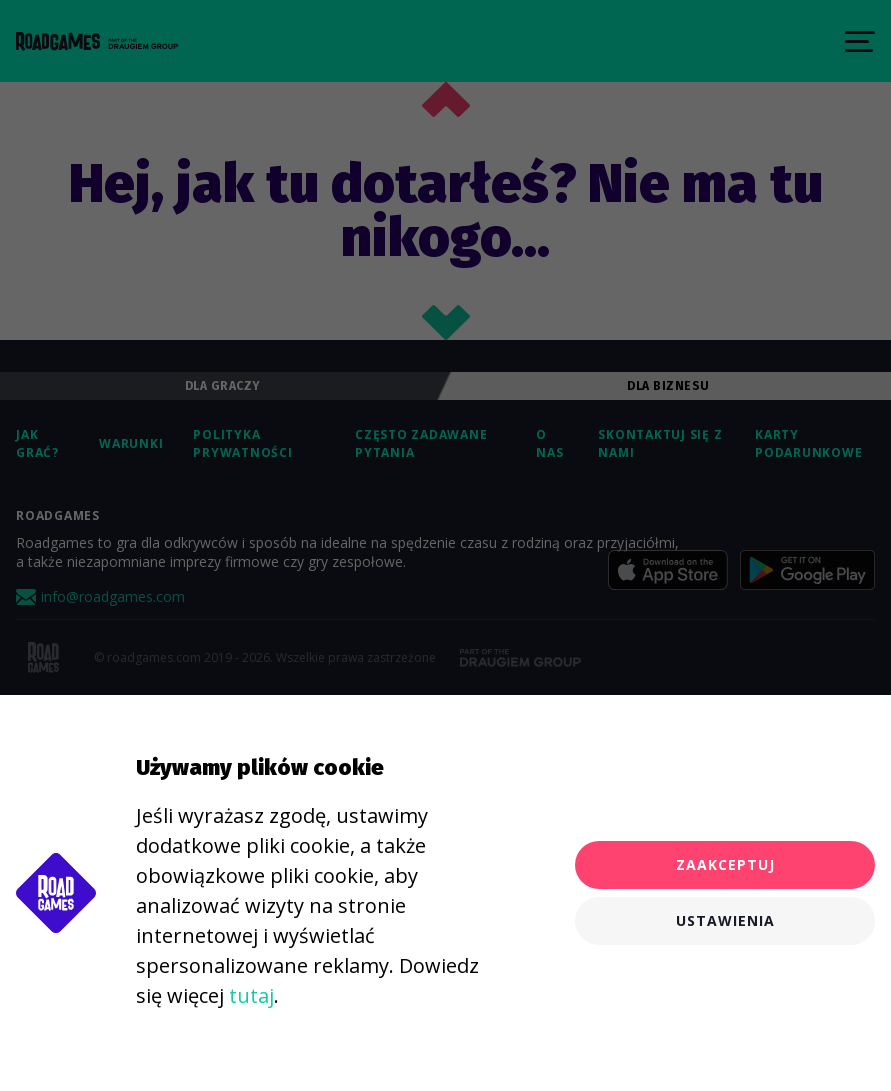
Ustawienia (725, 920)
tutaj (251, 995)
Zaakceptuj (725, 864)
